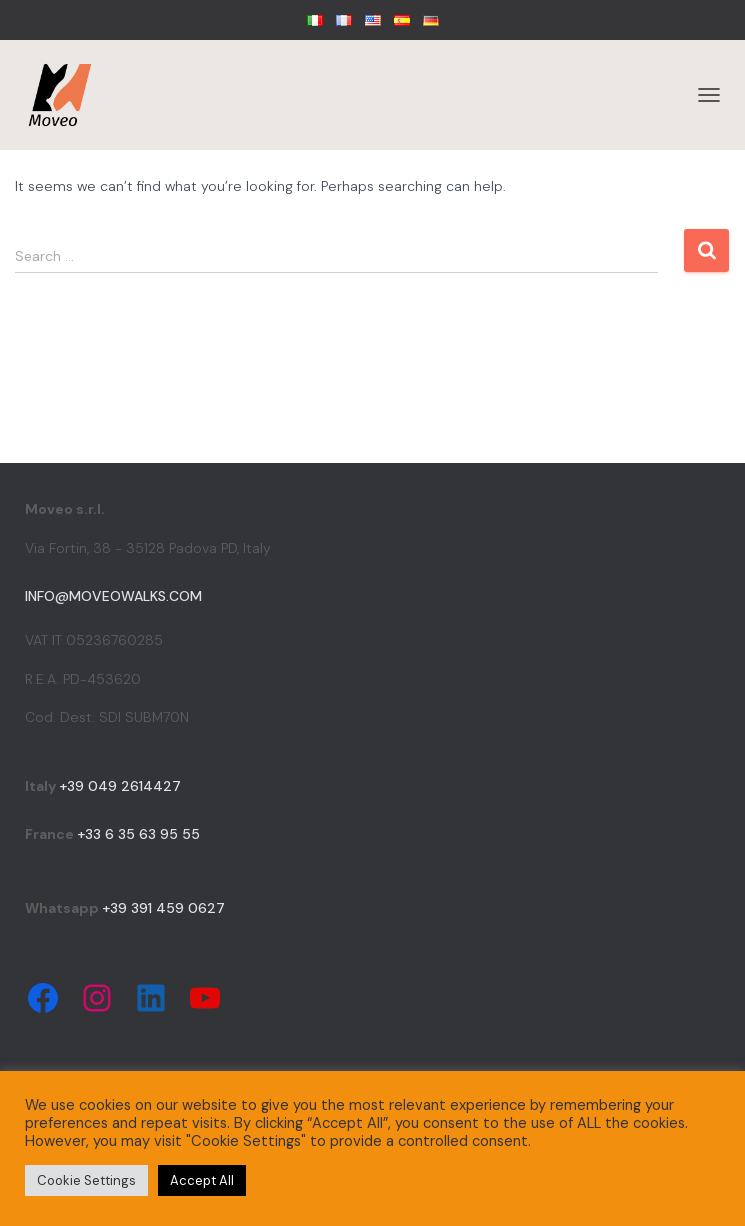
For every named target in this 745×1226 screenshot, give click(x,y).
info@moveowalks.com (113, 596)
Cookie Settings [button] (86, 1180)
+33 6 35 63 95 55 (138, 834)
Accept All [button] (202, 1180)
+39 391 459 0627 (163, 908)
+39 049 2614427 (120, 786)
